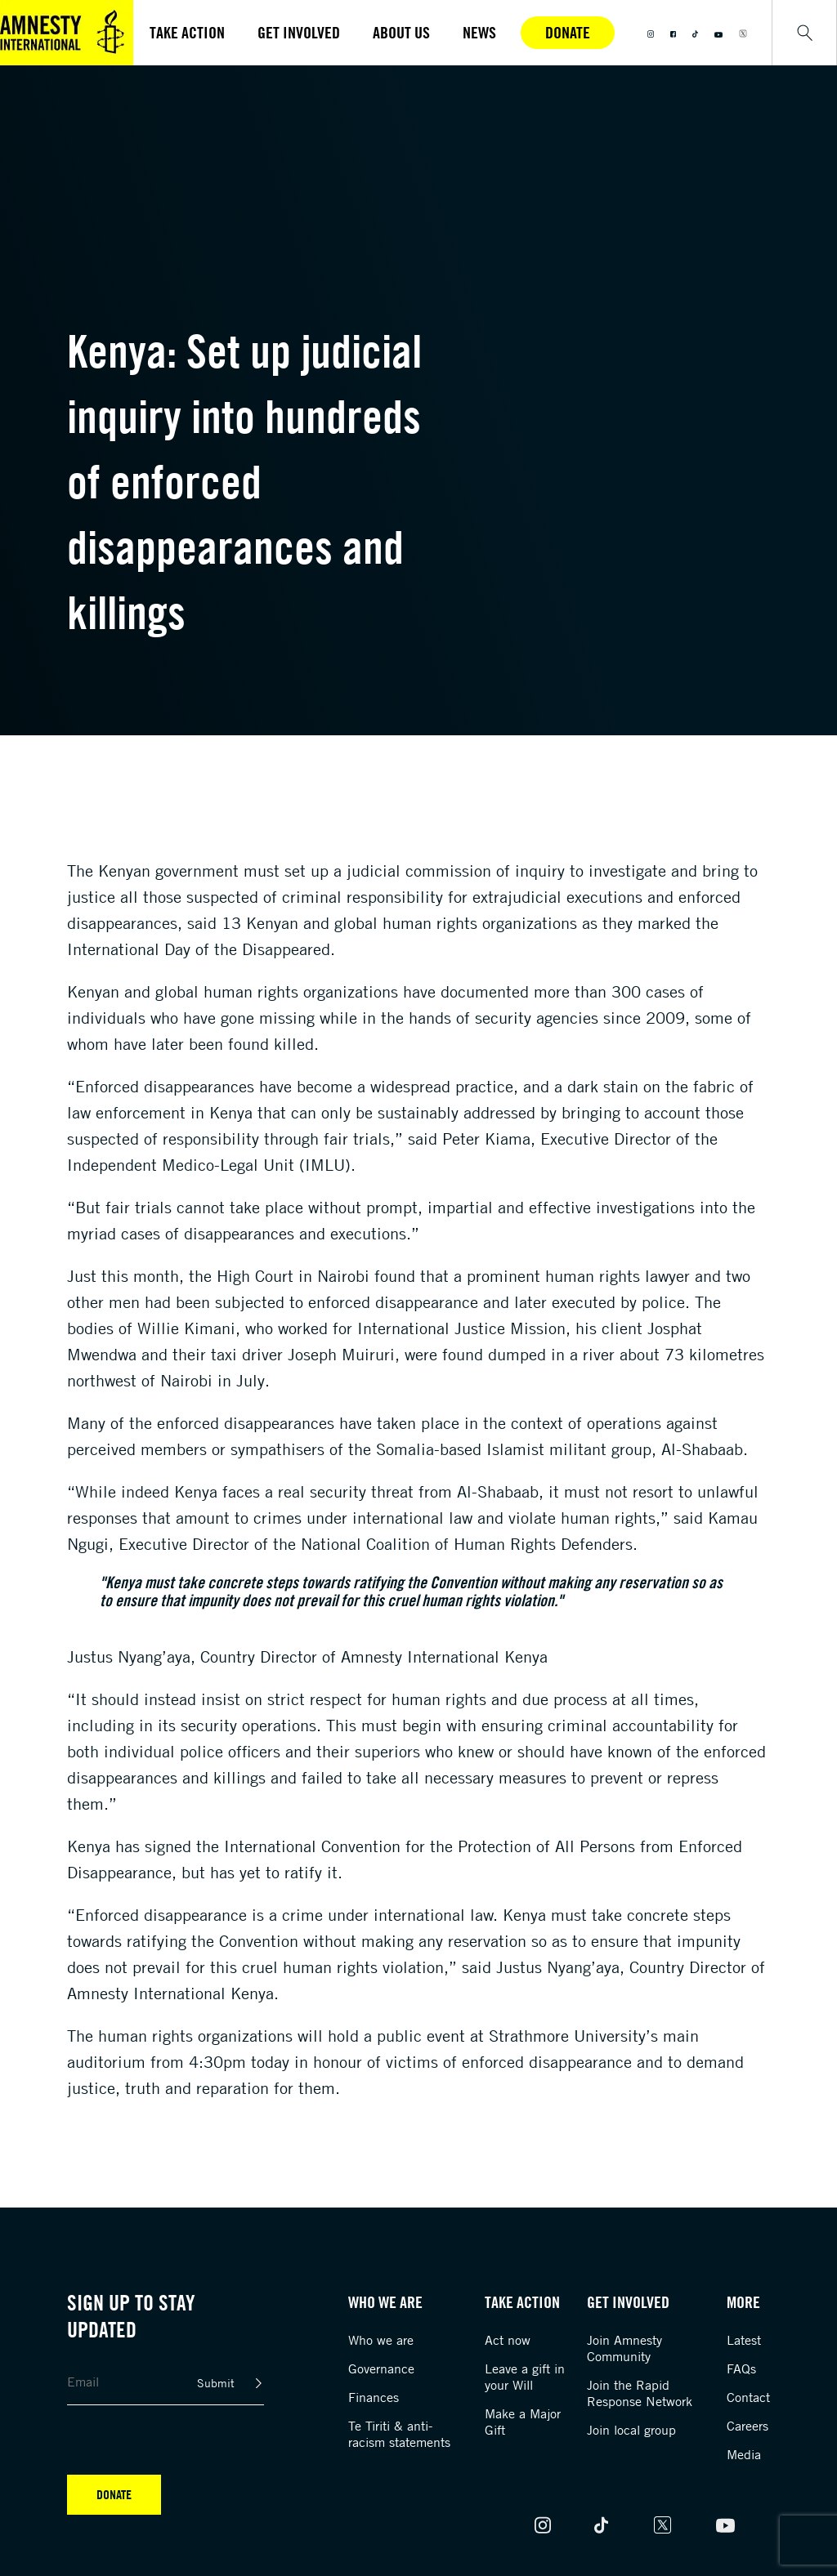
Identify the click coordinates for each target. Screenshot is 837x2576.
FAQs (741, 2368)
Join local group (631, 2430)
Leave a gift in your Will (525, 2376)
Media (744, 2454)
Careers (747, 2426)
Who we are (381, 2340)
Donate (567, 32)
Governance (381, 2368)
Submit (216, 2383)
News (479, 32)
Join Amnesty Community (624, 2348)
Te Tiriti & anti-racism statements (399, 2434)
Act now (507, 2340)
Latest (744, 2340)
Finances (373, 2397)
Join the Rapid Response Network (639, 2393)
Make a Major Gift (523, 2421)
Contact (748, 2397)
